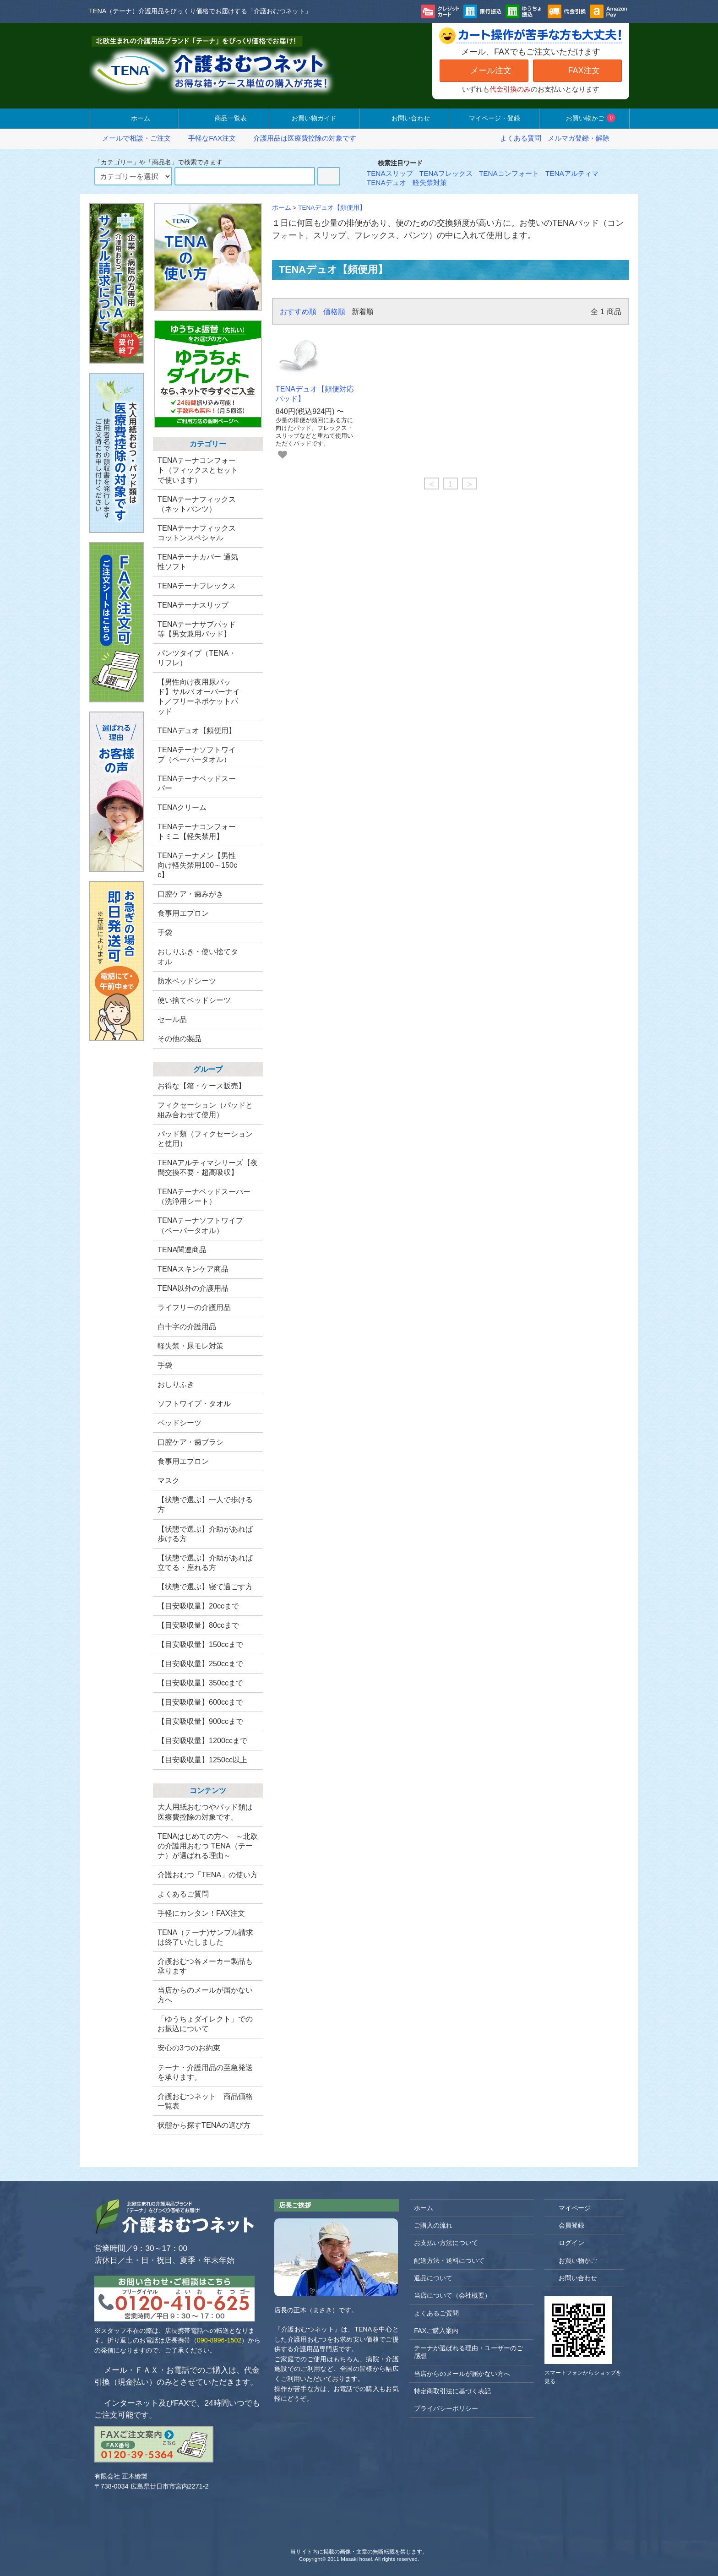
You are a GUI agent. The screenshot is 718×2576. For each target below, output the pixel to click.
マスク (169, 1480)
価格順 (334, 311)
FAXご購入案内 (436, 2330)
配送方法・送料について (449, 2260)
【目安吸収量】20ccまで (198, 1606)
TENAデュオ (386, 182)
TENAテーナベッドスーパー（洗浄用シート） (204, 1196)
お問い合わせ (404, 117)
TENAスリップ (390, 173)
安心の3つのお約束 (189, 2047)
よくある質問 (520, 138)
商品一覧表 (224, 117)
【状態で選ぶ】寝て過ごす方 (205, 1586)
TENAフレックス (446, 173)
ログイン (566, 2242)
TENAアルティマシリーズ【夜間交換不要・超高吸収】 (208, 1167)
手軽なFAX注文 (206, 138)
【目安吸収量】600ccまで (200, 1702)
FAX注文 (577, 70)
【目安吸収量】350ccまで (200, 1683)
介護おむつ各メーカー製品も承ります (205, 1966)
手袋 (165, 1365)
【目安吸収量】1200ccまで (202, 1740)
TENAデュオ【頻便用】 (332, 207)
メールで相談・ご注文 (131, 138)
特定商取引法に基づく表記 (452, 2391)
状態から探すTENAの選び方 (204, 2125)
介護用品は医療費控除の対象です (299, 138)
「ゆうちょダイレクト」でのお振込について (205, 2024)
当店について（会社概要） (452, 2295)
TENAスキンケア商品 (193, 1269)
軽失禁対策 (430, 182)
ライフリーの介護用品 (194, 1307)
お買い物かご (584, 117)
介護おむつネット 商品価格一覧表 (205, 2101)
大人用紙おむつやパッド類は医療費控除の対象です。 (205, 1812)
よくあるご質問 (183, 1894)
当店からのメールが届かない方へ (205, 1995)
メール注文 (484, 70)
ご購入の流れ (433, 2225)
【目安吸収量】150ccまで (200, 1644)
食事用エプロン (183, 1461)
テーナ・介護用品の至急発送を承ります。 (205, 2072)
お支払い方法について (446, 2242)
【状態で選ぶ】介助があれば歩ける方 (205, 1534)
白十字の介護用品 (187, 1326)
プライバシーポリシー (446, 2408)
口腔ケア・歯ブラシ (190, 1442)
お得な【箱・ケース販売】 (201, 1085)
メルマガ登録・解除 (578, 138)
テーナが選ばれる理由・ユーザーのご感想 (468, 2351)
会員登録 (566, 2225)
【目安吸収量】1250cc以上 (202, 1759)
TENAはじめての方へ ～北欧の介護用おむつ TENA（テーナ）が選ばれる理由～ (208, 1845)
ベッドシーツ (179, 1422)
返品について (433, 2278)
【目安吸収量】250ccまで (200, 1663)
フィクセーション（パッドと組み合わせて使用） (205, 1110)
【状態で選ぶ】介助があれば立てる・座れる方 (205, 1562)
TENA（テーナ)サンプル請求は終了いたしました (205, 1937)
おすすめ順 (298, 311)
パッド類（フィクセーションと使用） (205, 1138)
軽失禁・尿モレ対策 (190, 1346)
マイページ (570, 2208)
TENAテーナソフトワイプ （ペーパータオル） (200, 1225)
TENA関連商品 (182, 1249)
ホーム (134, 117)
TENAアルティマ (571, 173)
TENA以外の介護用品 (193, 1288)
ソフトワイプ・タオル (194, 1403)
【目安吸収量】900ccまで (200, 1721)
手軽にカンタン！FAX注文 (201, 1913)
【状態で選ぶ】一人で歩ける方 (205, 1504)
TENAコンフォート (509, 173)
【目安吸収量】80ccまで (198, 1625)
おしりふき (176, 1384)
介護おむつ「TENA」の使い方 (208, 1874)
